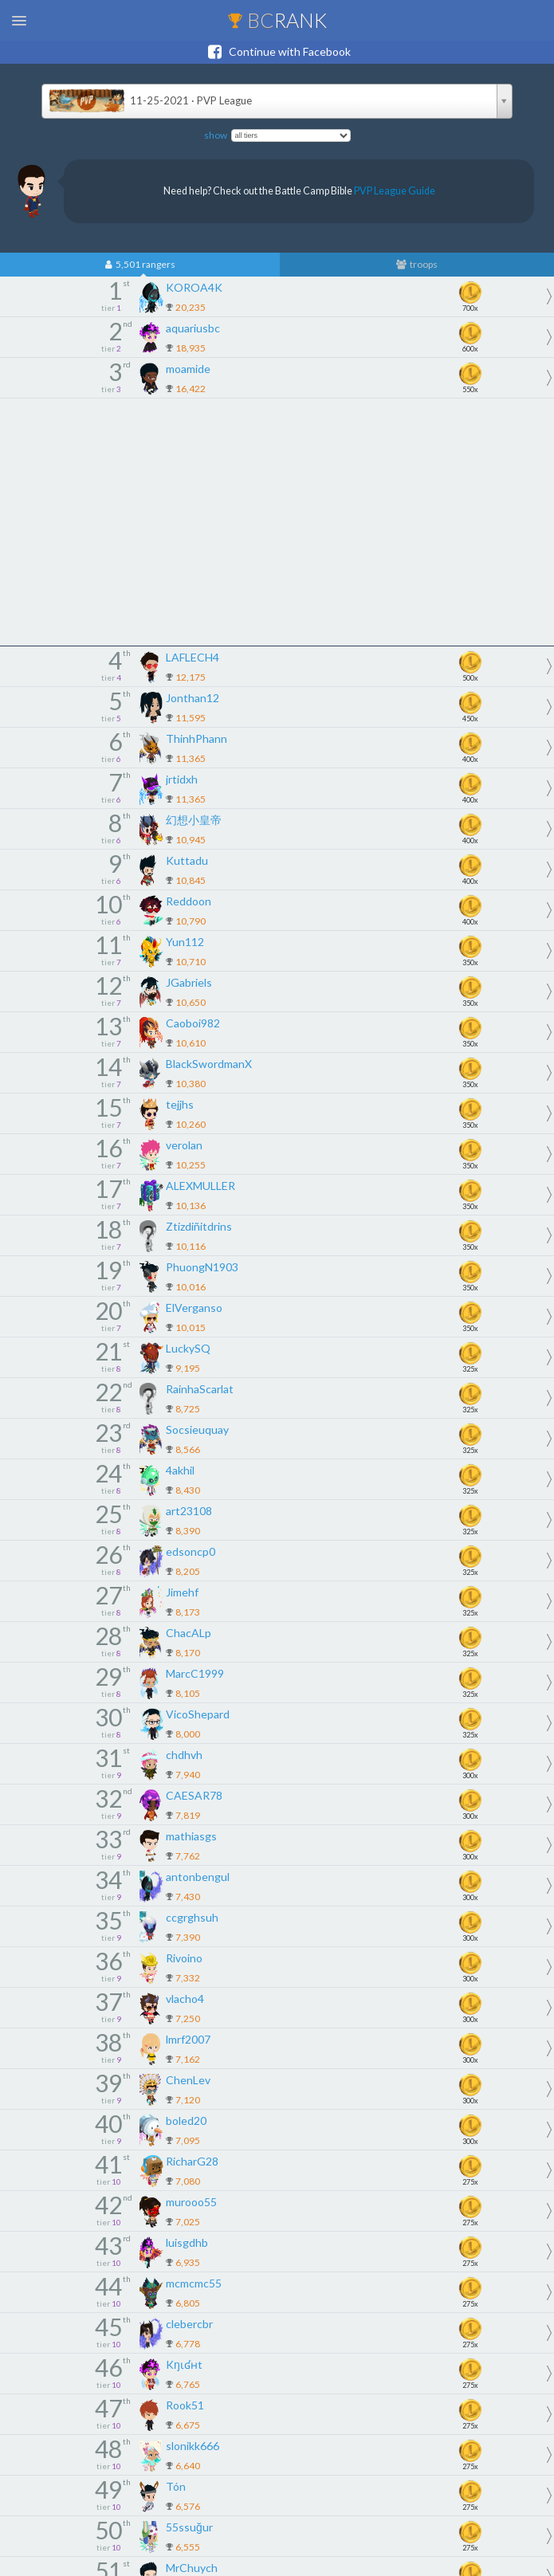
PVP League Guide (394, 191)
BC (277, 20)
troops (417, 265)
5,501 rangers (140, 265)
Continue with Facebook (277, 52)
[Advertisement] (277, 522)
